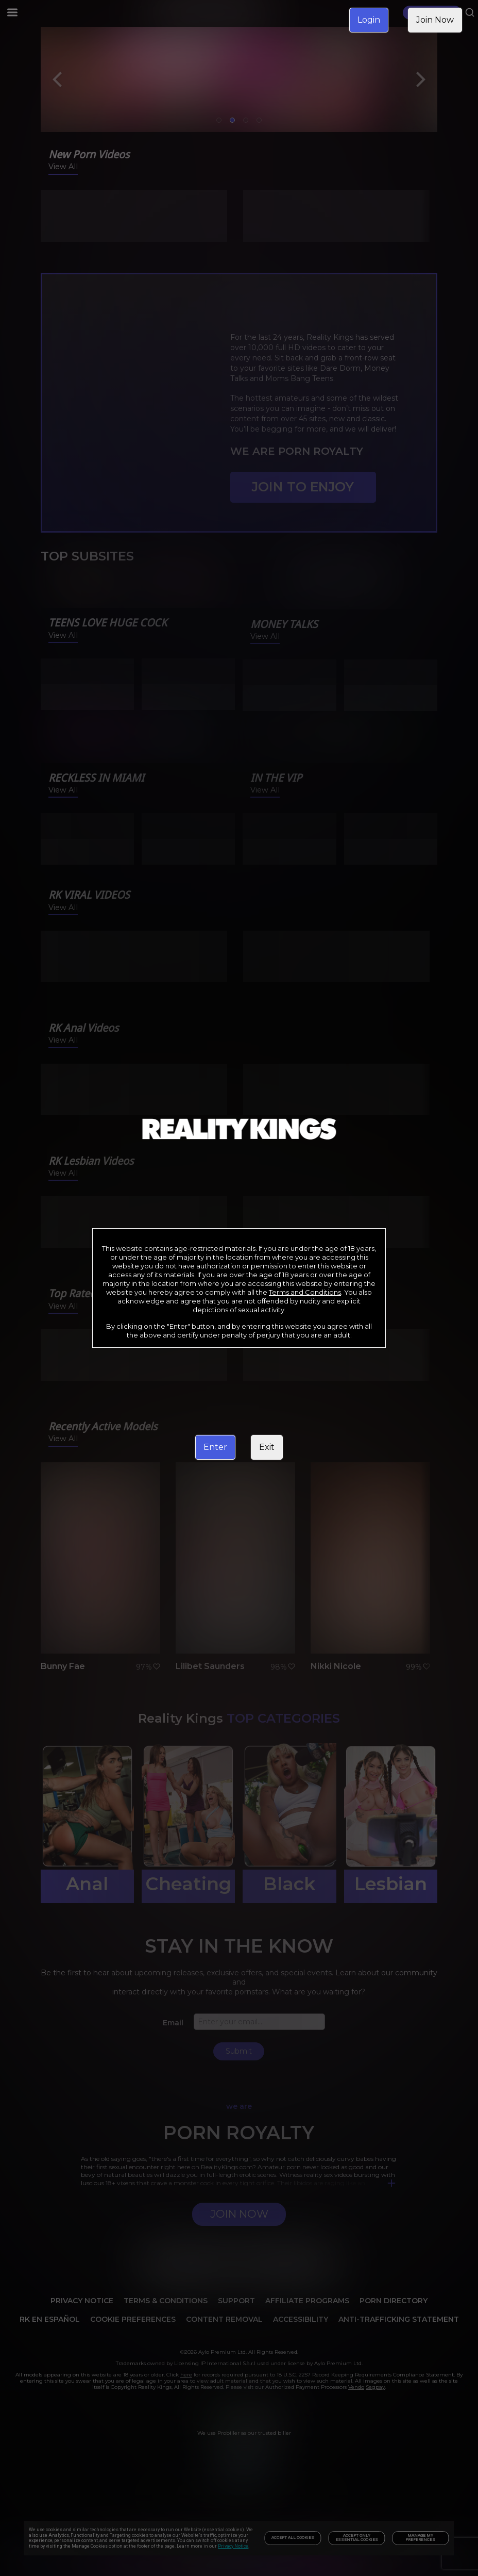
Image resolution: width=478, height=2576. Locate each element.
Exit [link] (267, 1447)
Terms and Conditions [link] (305, 1292)
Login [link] (368, 20)
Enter (215, 1447)
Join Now (435, 20)
